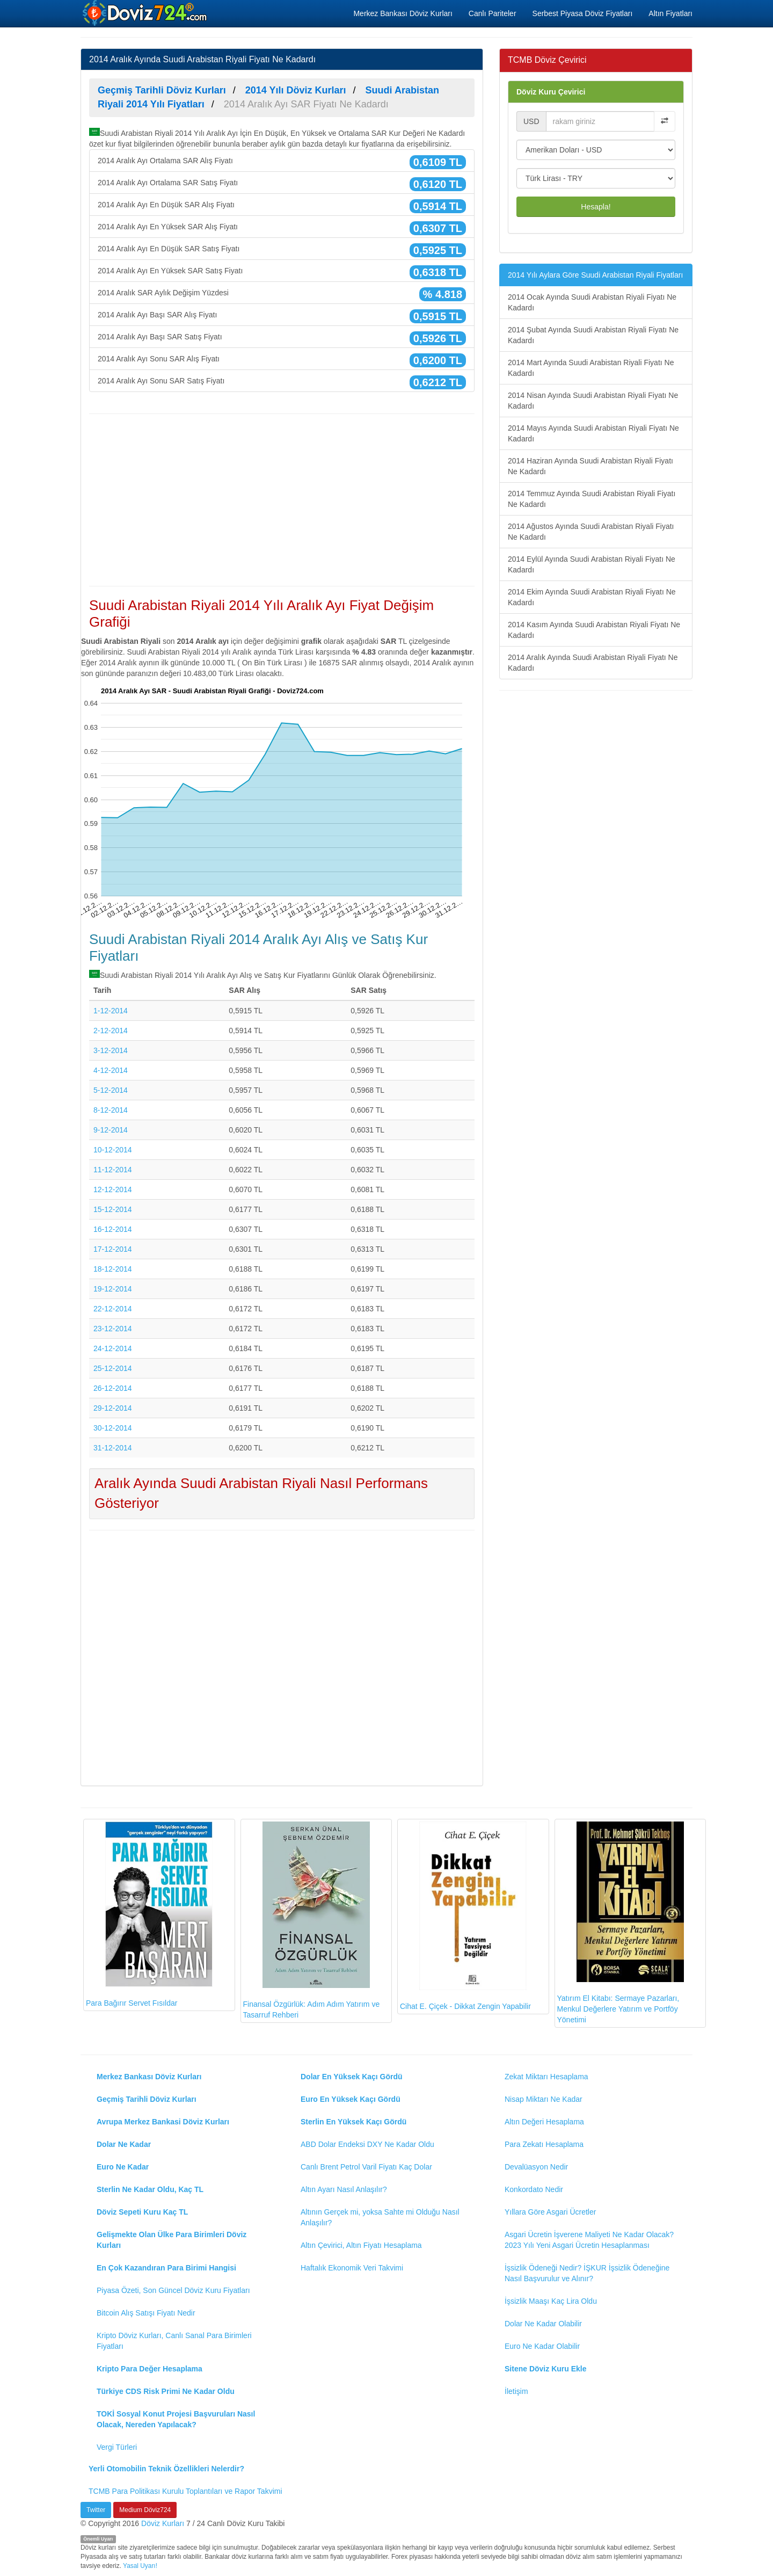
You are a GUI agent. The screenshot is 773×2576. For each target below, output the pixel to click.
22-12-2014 (112, 1308)
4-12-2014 (110, 1070)
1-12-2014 (110, 1010)
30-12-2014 (112, 1428)
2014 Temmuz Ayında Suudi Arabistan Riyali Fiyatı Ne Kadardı (591, 499)
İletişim (516, 2391)
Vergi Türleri (117, 2447)
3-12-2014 (110, 1050)
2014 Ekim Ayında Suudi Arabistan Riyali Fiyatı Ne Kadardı (592, 597)
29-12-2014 (112, 1408)
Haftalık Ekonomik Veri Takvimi (352, 2267)
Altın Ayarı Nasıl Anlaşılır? (344, 2189)
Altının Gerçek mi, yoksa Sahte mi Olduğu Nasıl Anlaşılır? (380, 2217)
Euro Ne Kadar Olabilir (542, 2346)
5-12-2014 (110, 1090)
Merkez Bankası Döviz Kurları (402, 13)
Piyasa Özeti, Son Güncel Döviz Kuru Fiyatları (173, 2290)
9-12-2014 (110, 1130)
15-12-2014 (112, 1209)
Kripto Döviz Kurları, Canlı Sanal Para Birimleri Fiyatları (174, 2340)
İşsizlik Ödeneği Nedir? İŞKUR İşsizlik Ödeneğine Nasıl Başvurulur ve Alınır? (587, 2273)
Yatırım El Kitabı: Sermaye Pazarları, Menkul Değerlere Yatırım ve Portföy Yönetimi (620, 1923)
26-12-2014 (112, 1388)
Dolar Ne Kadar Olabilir (543, 2323)
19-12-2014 (112, 1289)
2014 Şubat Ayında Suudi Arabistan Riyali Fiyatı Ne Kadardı (593, 335)
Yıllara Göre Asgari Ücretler (550, 2212)
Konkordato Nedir (534, 2189)
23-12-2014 (112, 1328)
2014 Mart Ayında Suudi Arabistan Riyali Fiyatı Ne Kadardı (591, 368)
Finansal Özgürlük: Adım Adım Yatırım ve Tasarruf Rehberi (311, 1921)
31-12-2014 (112, 1447)
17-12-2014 (112, 1249)
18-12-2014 (112, 1269)
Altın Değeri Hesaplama (544, 2121)
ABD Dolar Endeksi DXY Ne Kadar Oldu (367, 2144)
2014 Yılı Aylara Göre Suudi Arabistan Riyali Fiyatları (595, 275)
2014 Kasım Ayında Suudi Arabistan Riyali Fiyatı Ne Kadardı (594, 630)
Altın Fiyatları (670, 13)
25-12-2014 (112, 1368)
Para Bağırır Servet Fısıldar (149, 1915)
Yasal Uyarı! (140, 2566)
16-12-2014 (112, 1229)
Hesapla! (595, 206)
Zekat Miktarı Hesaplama (546, 2076)
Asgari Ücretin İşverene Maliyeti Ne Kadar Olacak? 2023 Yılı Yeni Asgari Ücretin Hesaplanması (589, 2240)
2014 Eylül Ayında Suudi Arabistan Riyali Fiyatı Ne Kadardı (591, 564)
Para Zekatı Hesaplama (544, 2144)
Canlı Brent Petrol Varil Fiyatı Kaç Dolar (366, 2167)
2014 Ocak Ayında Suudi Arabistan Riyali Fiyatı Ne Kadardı (592, 302)
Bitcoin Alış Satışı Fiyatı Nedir (146, 2313)
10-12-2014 (112, 1149)
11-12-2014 (112, 1169)
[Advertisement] (282, 500)
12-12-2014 (112, 1189)
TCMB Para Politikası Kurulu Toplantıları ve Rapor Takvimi (185, 2491)
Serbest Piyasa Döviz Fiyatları (583, 13)
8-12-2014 (110, 1110)
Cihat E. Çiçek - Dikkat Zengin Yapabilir (465, 1916)
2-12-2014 (110, 1030)
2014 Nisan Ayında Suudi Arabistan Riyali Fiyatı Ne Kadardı (593, 400)
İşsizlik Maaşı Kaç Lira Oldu (551, 2301)
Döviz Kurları (162, 2523)
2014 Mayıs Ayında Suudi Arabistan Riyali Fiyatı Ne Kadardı (593, 433)
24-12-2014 (112, 1348)
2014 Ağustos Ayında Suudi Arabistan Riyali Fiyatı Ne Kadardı (591, 531)
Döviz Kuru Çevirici (550, 92)
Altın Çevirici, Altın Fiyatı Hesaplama (361, 2245)
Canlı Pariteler (492, 13)
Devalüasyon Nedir (536, 2167)
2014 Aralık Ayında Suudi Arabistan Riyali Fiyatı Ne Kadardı (592, 662)
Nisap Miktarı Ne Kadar (543, 2099)
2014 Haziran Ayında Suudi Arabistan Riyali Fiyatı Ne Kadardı (590, 466)
